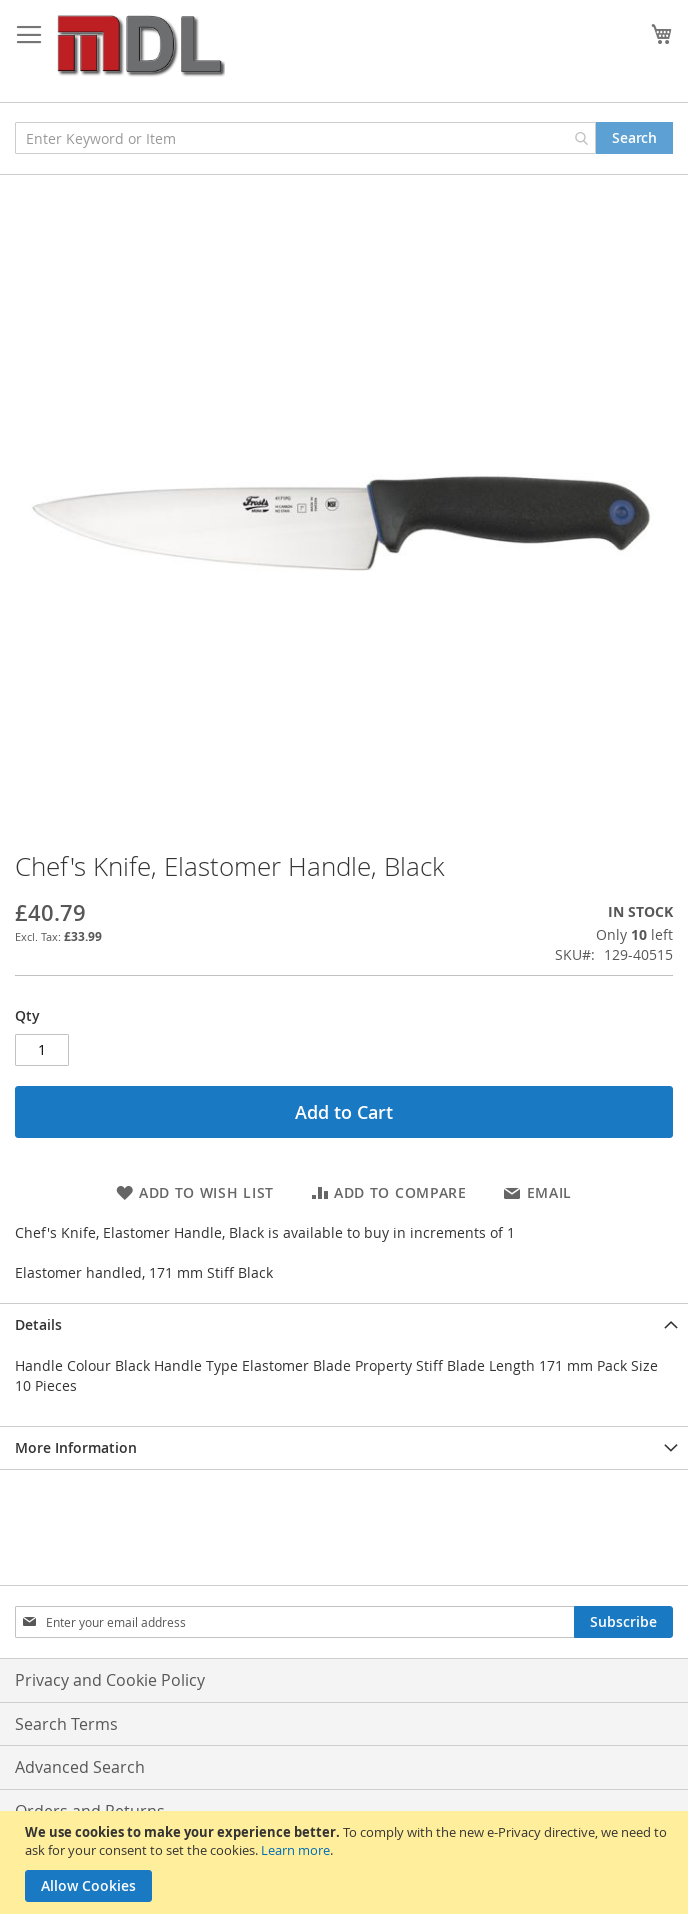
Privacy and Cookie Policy (110, 1680)
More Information (76, 1447)
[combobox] (305, 138)
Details (38, 1324)
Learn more (295, 1850)
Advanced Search (80, 1767)
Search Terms (66, 1724)
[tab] (344, 1324)
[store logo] (140, 46)
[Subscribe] (623, 1622)
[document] (346, 1862)
